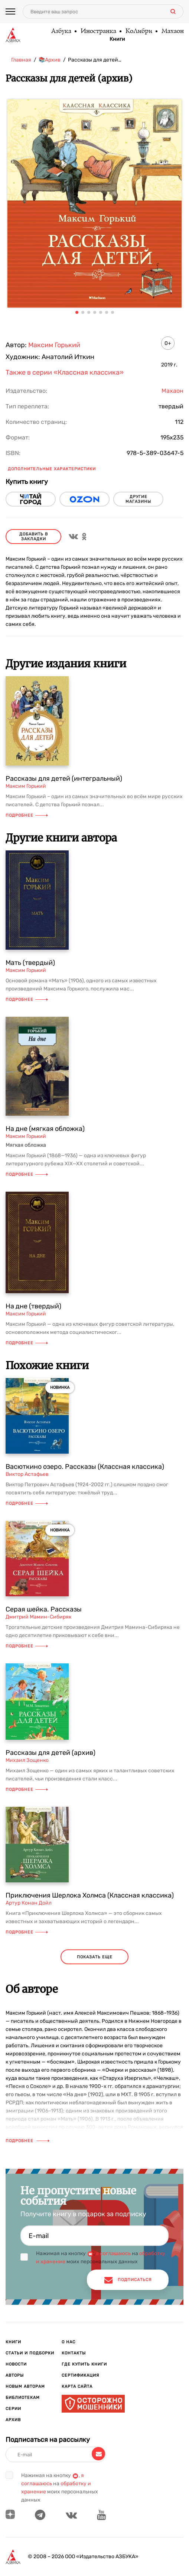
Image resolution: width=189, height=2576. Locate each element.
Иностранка (98, 31)
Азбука (61, 31)
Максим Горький (54, 345)
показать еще (95, 1957)
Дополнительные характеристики (52, 469)
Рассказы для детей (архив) (50, 1752)
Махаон (172, 31)
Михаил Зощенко (27, 1760)
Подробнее (27, 815)
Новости (16, 2364)
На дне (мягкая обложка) (45, 1128)
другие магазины (138, 499)
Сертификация (80, 2375)
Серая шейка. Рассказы (44, 1609)
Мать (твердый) (30, 962)
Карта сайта (77, 2386)
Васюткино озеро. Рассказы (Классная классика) (85, 1466)
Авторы (15, 2375)
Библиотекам (23, 2397)
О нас (68, 2342)
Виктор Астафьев (27, 1474)
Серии (13, 2408)
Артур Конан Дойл (29, 1903)
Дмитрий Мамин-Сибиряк (38, 1617)
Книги (117, 39)
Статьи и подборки (30, 2353)
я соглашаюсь (113, 2253)
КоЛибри (138, 31)
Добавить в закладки (33, 536)
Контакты (74, 2353)
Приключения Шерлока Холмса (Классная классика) (90, 1895)
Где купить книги (84, 2364)
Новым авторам (25, 2386)
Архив (13, 2419)
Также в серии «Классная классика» (65, 372)
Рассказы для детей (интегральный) (64, 778)
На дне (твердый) (33, 1306)
